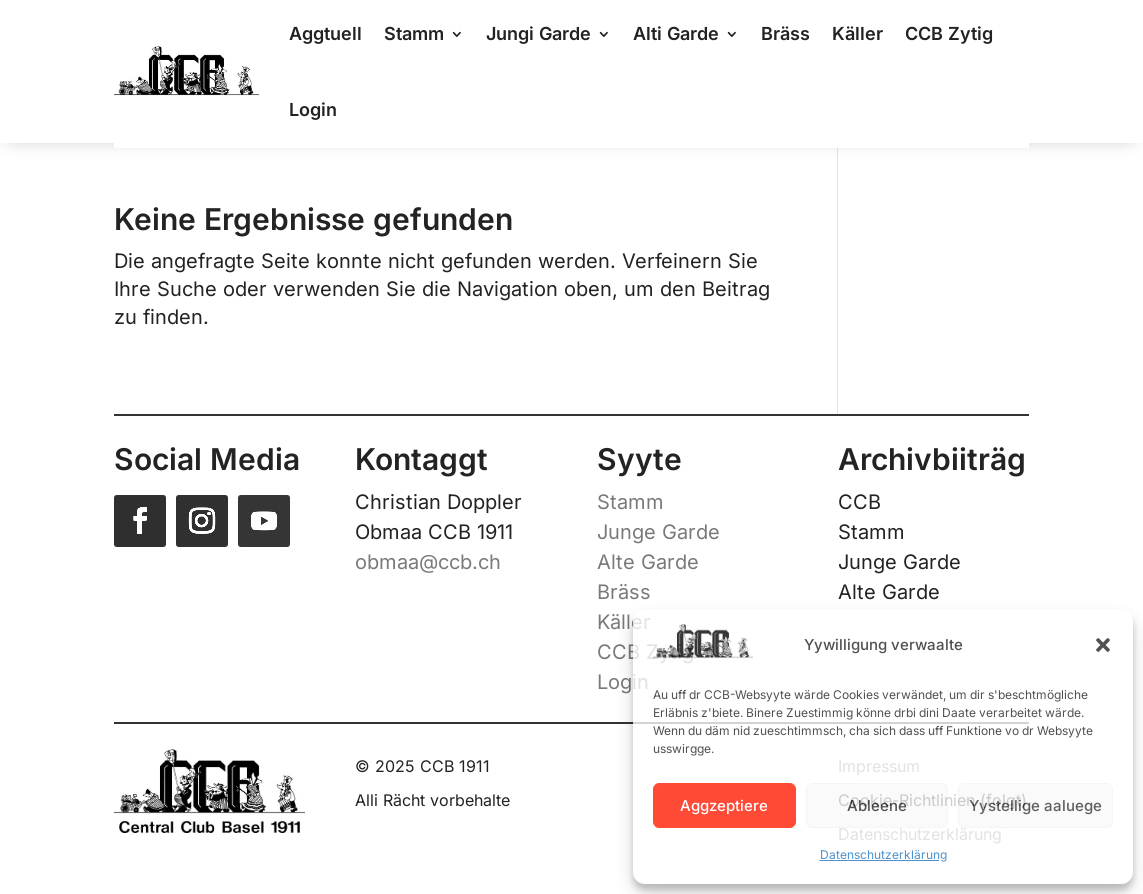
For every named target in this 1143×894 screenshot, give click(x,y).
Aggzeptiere (724, 805)
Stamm (630, 502)
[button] (1103, 645)
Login (313, 109)
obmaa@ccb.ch (428, 562)
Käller (624, 622)
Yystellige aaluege (1035, 805)
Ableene (877, 805)
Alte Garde (648, 562)
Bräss (624, 592)
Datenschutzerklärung (883, 854)
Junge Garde (658, 532)
